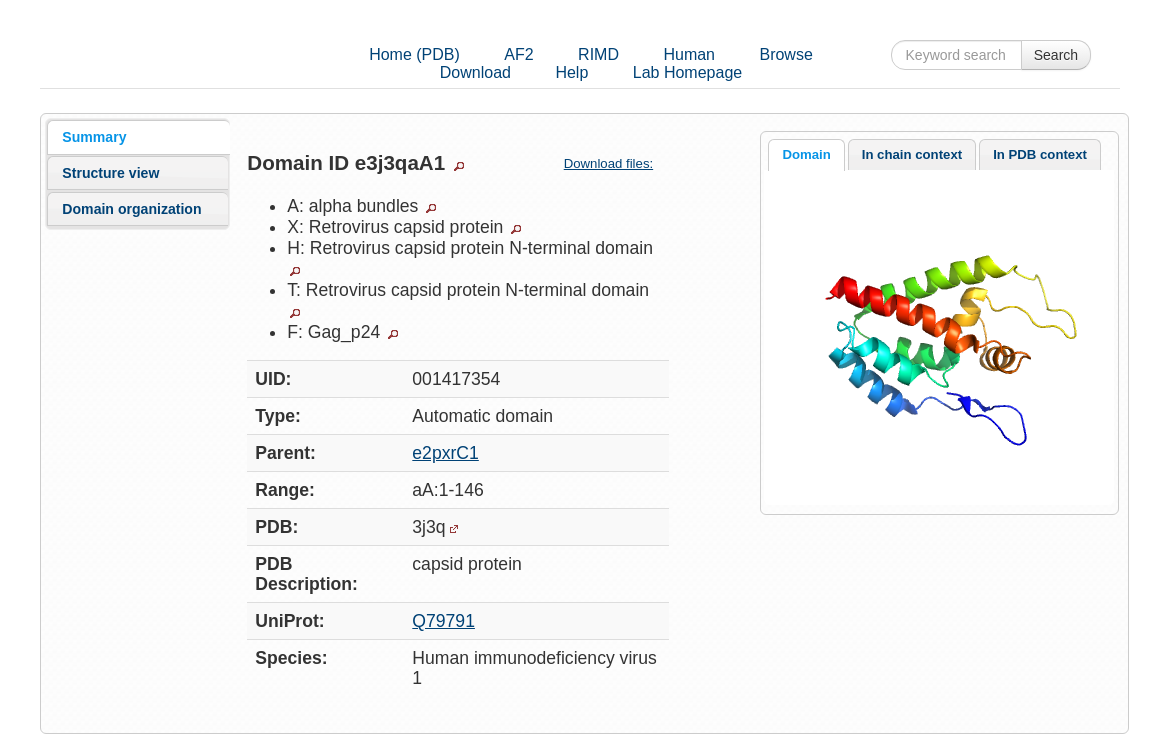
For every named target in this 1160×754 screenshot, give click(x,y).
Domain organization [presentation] (131, 209)
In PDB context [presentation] (1040, 154)
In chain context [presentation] (912, 154)
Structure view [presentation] (110, 173)
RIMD (598, 54)
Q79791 (443, 621)
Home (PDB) (414, 54)
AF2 (518, 54)
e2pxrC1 (445, 453)
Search (1056, 55)
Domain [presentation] (806, 154)
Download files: (616, 163)
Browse (785, 54)
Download (475, 72)
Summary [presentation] (94, 137)
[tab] (138, 137)
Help (571, 72)
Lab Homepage (687, 72)
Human (689, 54)
